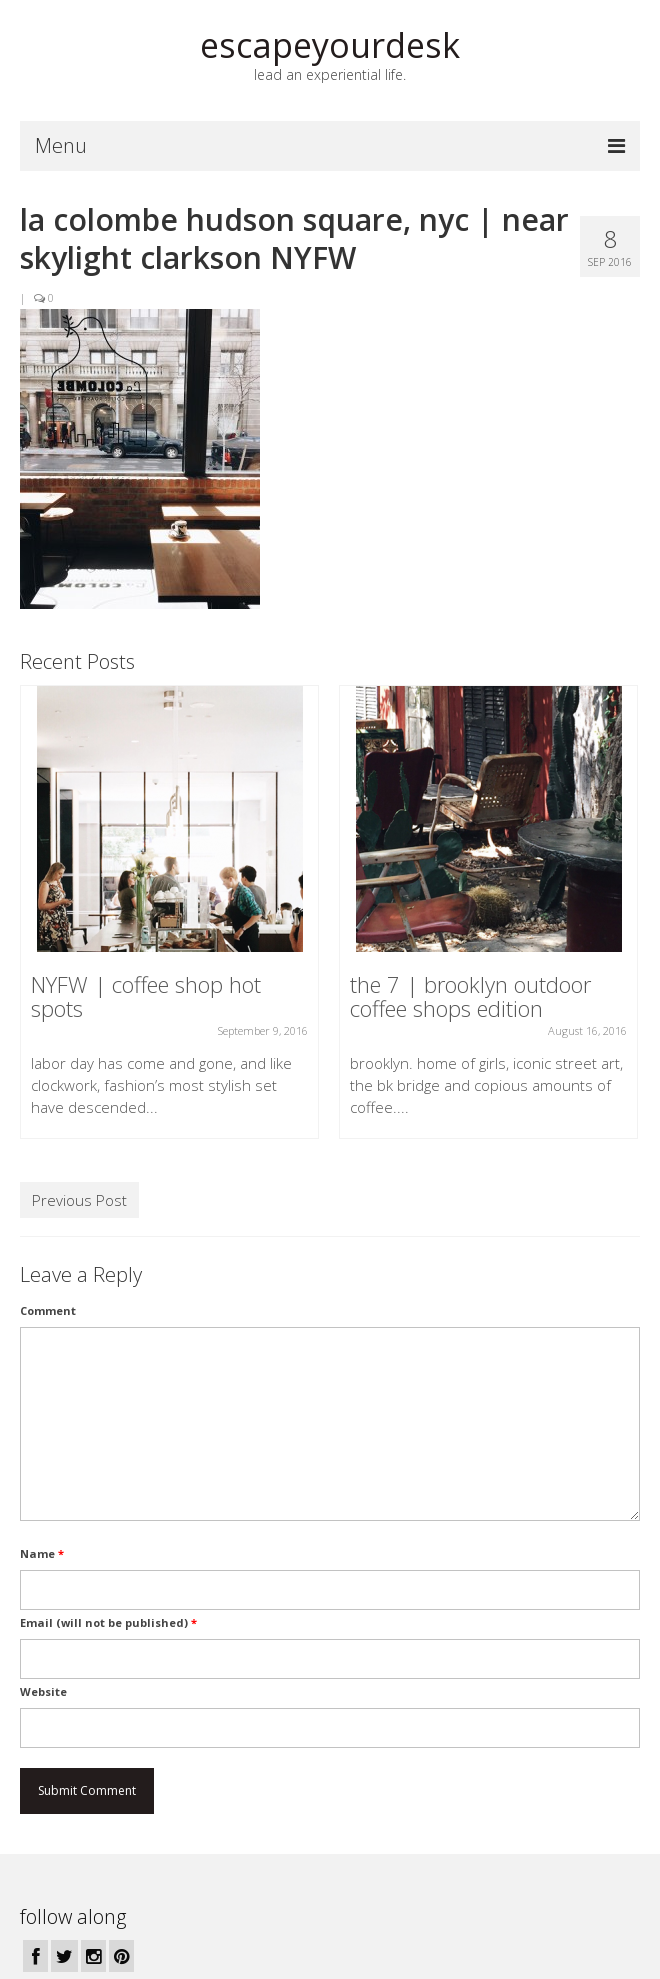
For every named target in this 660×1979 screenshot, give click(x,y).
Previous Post (79, 1200)
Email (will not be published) (108, 1622)
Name (42, 1553)
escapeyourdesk (330, 45)
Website (43, 1691)
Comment (48, 1310)
